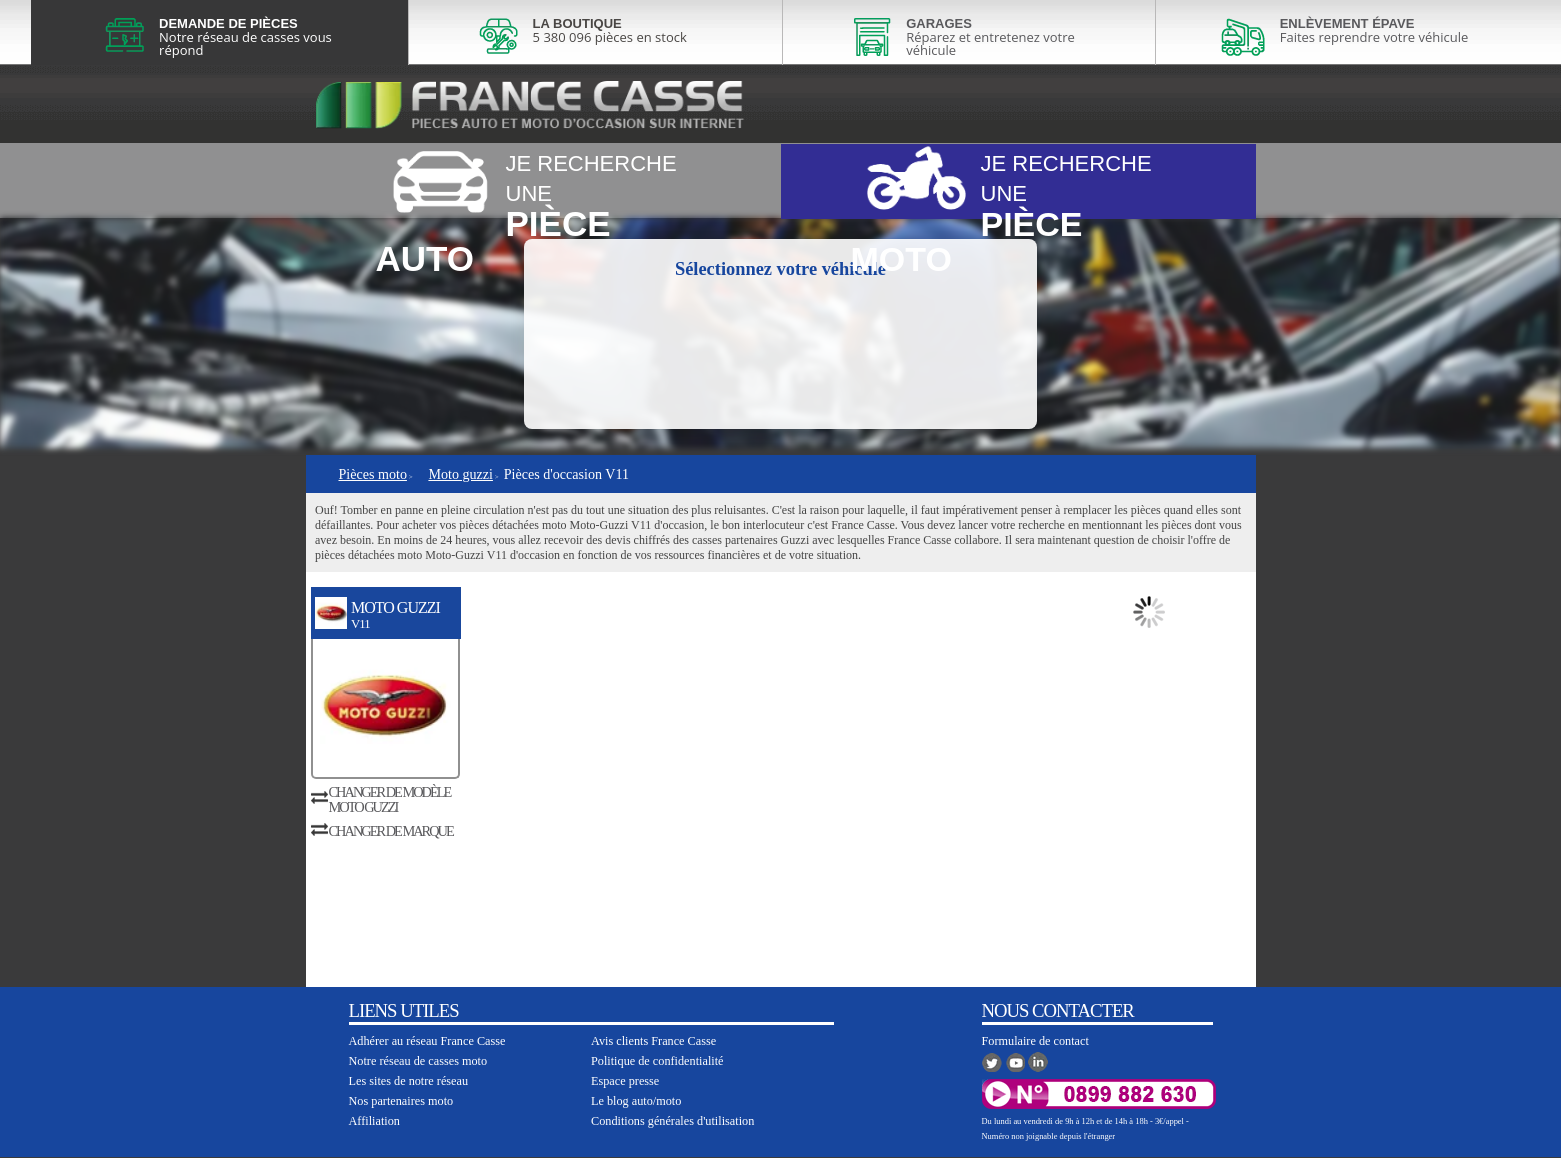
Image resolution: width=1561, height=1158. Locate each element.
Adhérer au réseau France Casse (427, 1041)
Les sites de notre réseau (409, 1081)
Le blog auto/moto (636, 1101)
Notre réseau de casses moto (418, 1061)
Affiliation (374, 1121)
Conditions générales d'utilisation (672, 1121)
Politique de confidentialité (657, 1061)
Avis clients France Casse (653, 1041)
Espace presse (625, 1081)
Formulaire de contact (1035, 1041)
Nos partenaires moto (401, 1101)
